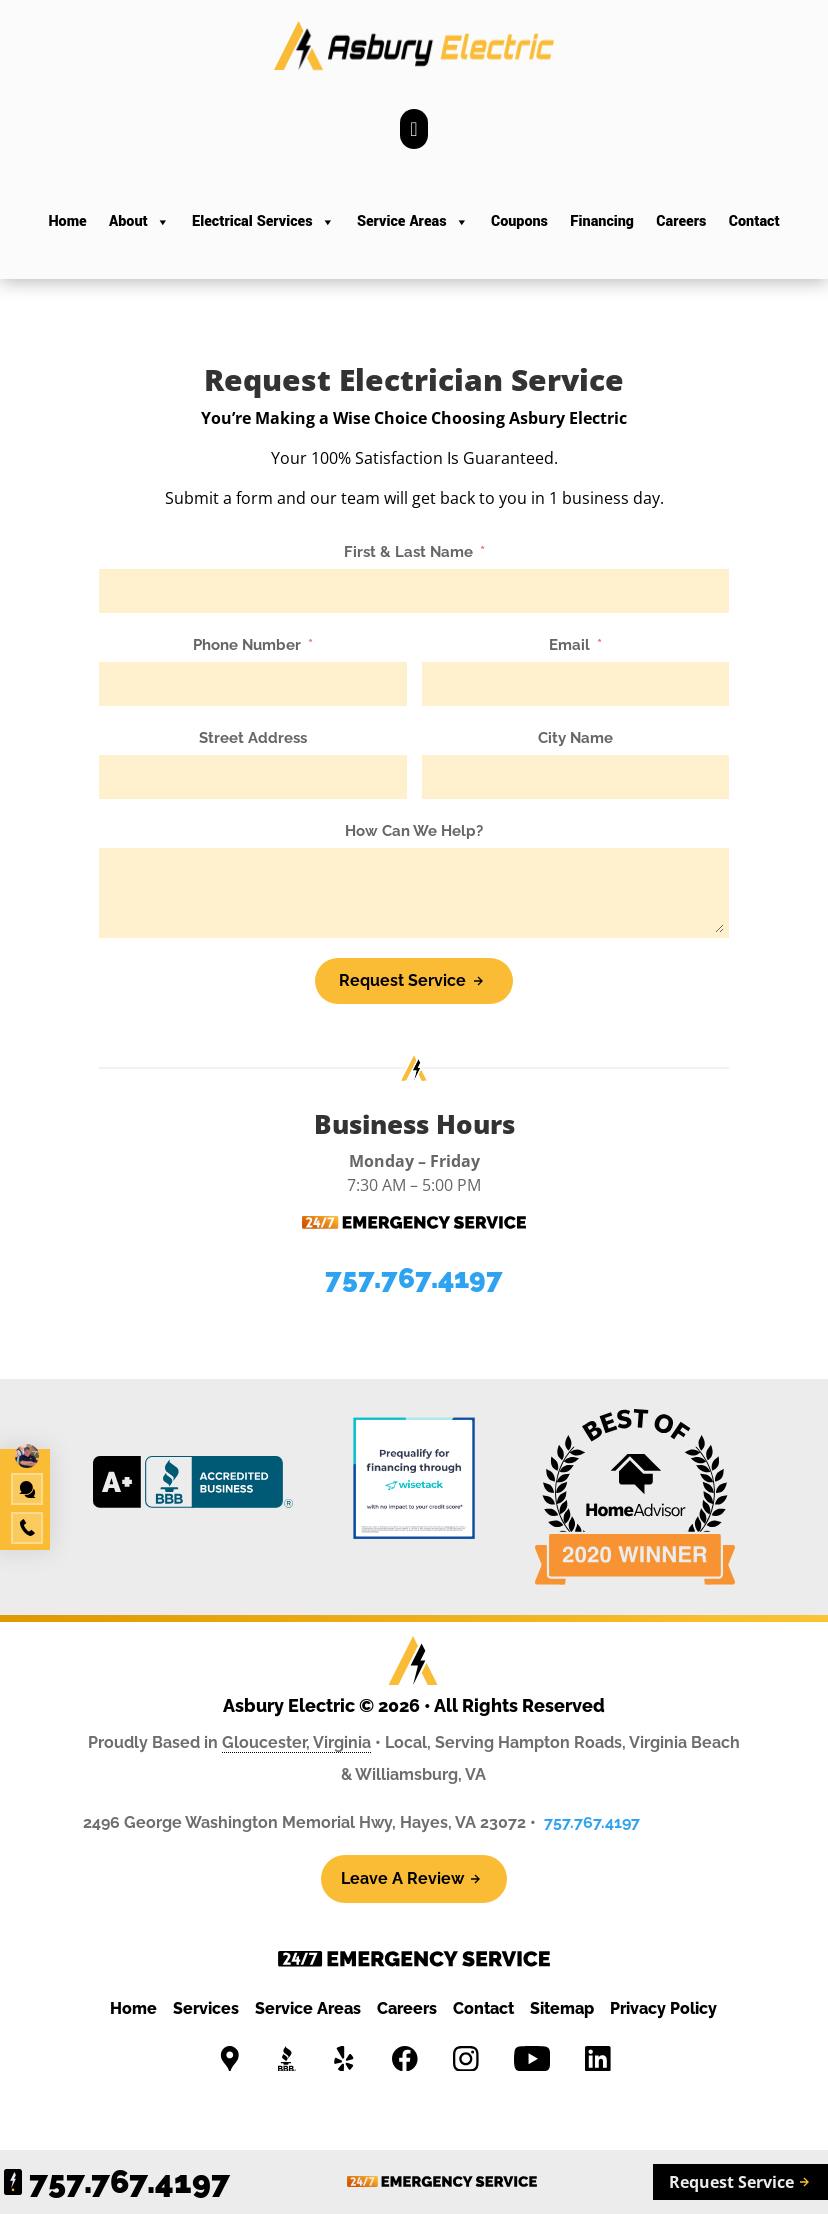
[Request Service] (413, 981)
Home (67, 221)
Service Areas (413, 222)
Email (569, 645)
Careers (681, 221)
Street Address (253, 738)
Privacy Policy (663, 2008)
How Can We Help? (414, 831)
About (139, 222)
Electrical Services (263, 222)
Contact (754, 221)
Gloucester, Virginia (296, 1742)
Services (206, 2008)
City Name (575, 738)
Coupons (519, 221)
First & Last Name (408, 552)
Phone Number (247, 645)
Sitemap (562, 2008)
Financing (602, 221)
